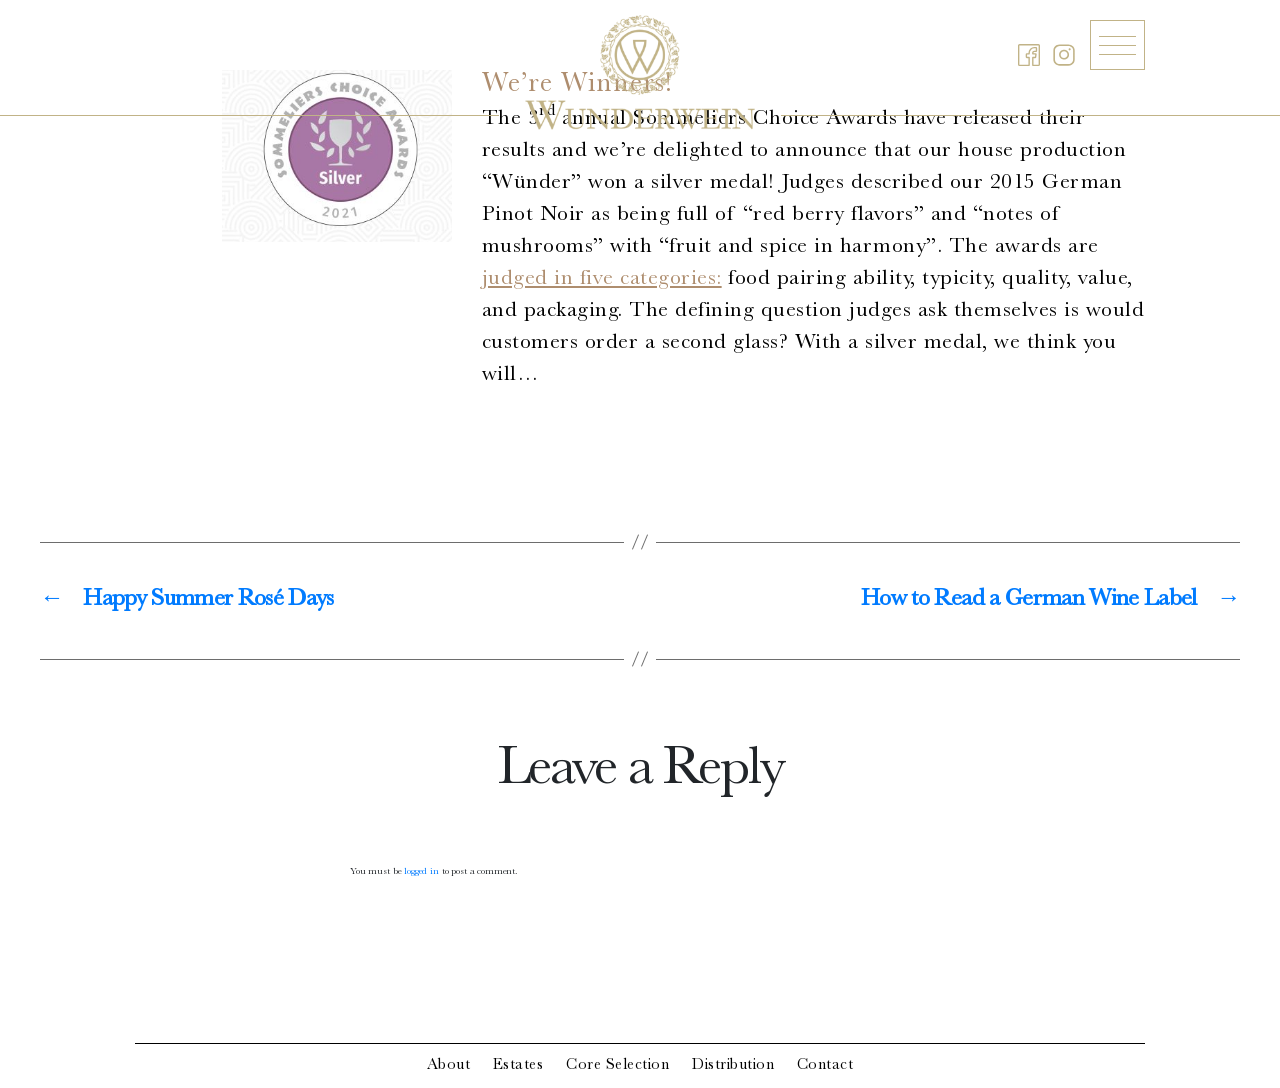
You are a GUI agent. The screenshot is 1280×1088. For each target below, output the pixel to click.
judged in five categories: (602, 280)
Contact (825, 1066)
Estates (518, 1066)
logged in (421, 872)
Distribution (733, 1066)
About (449, 1066)
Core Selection (617, 1066)
